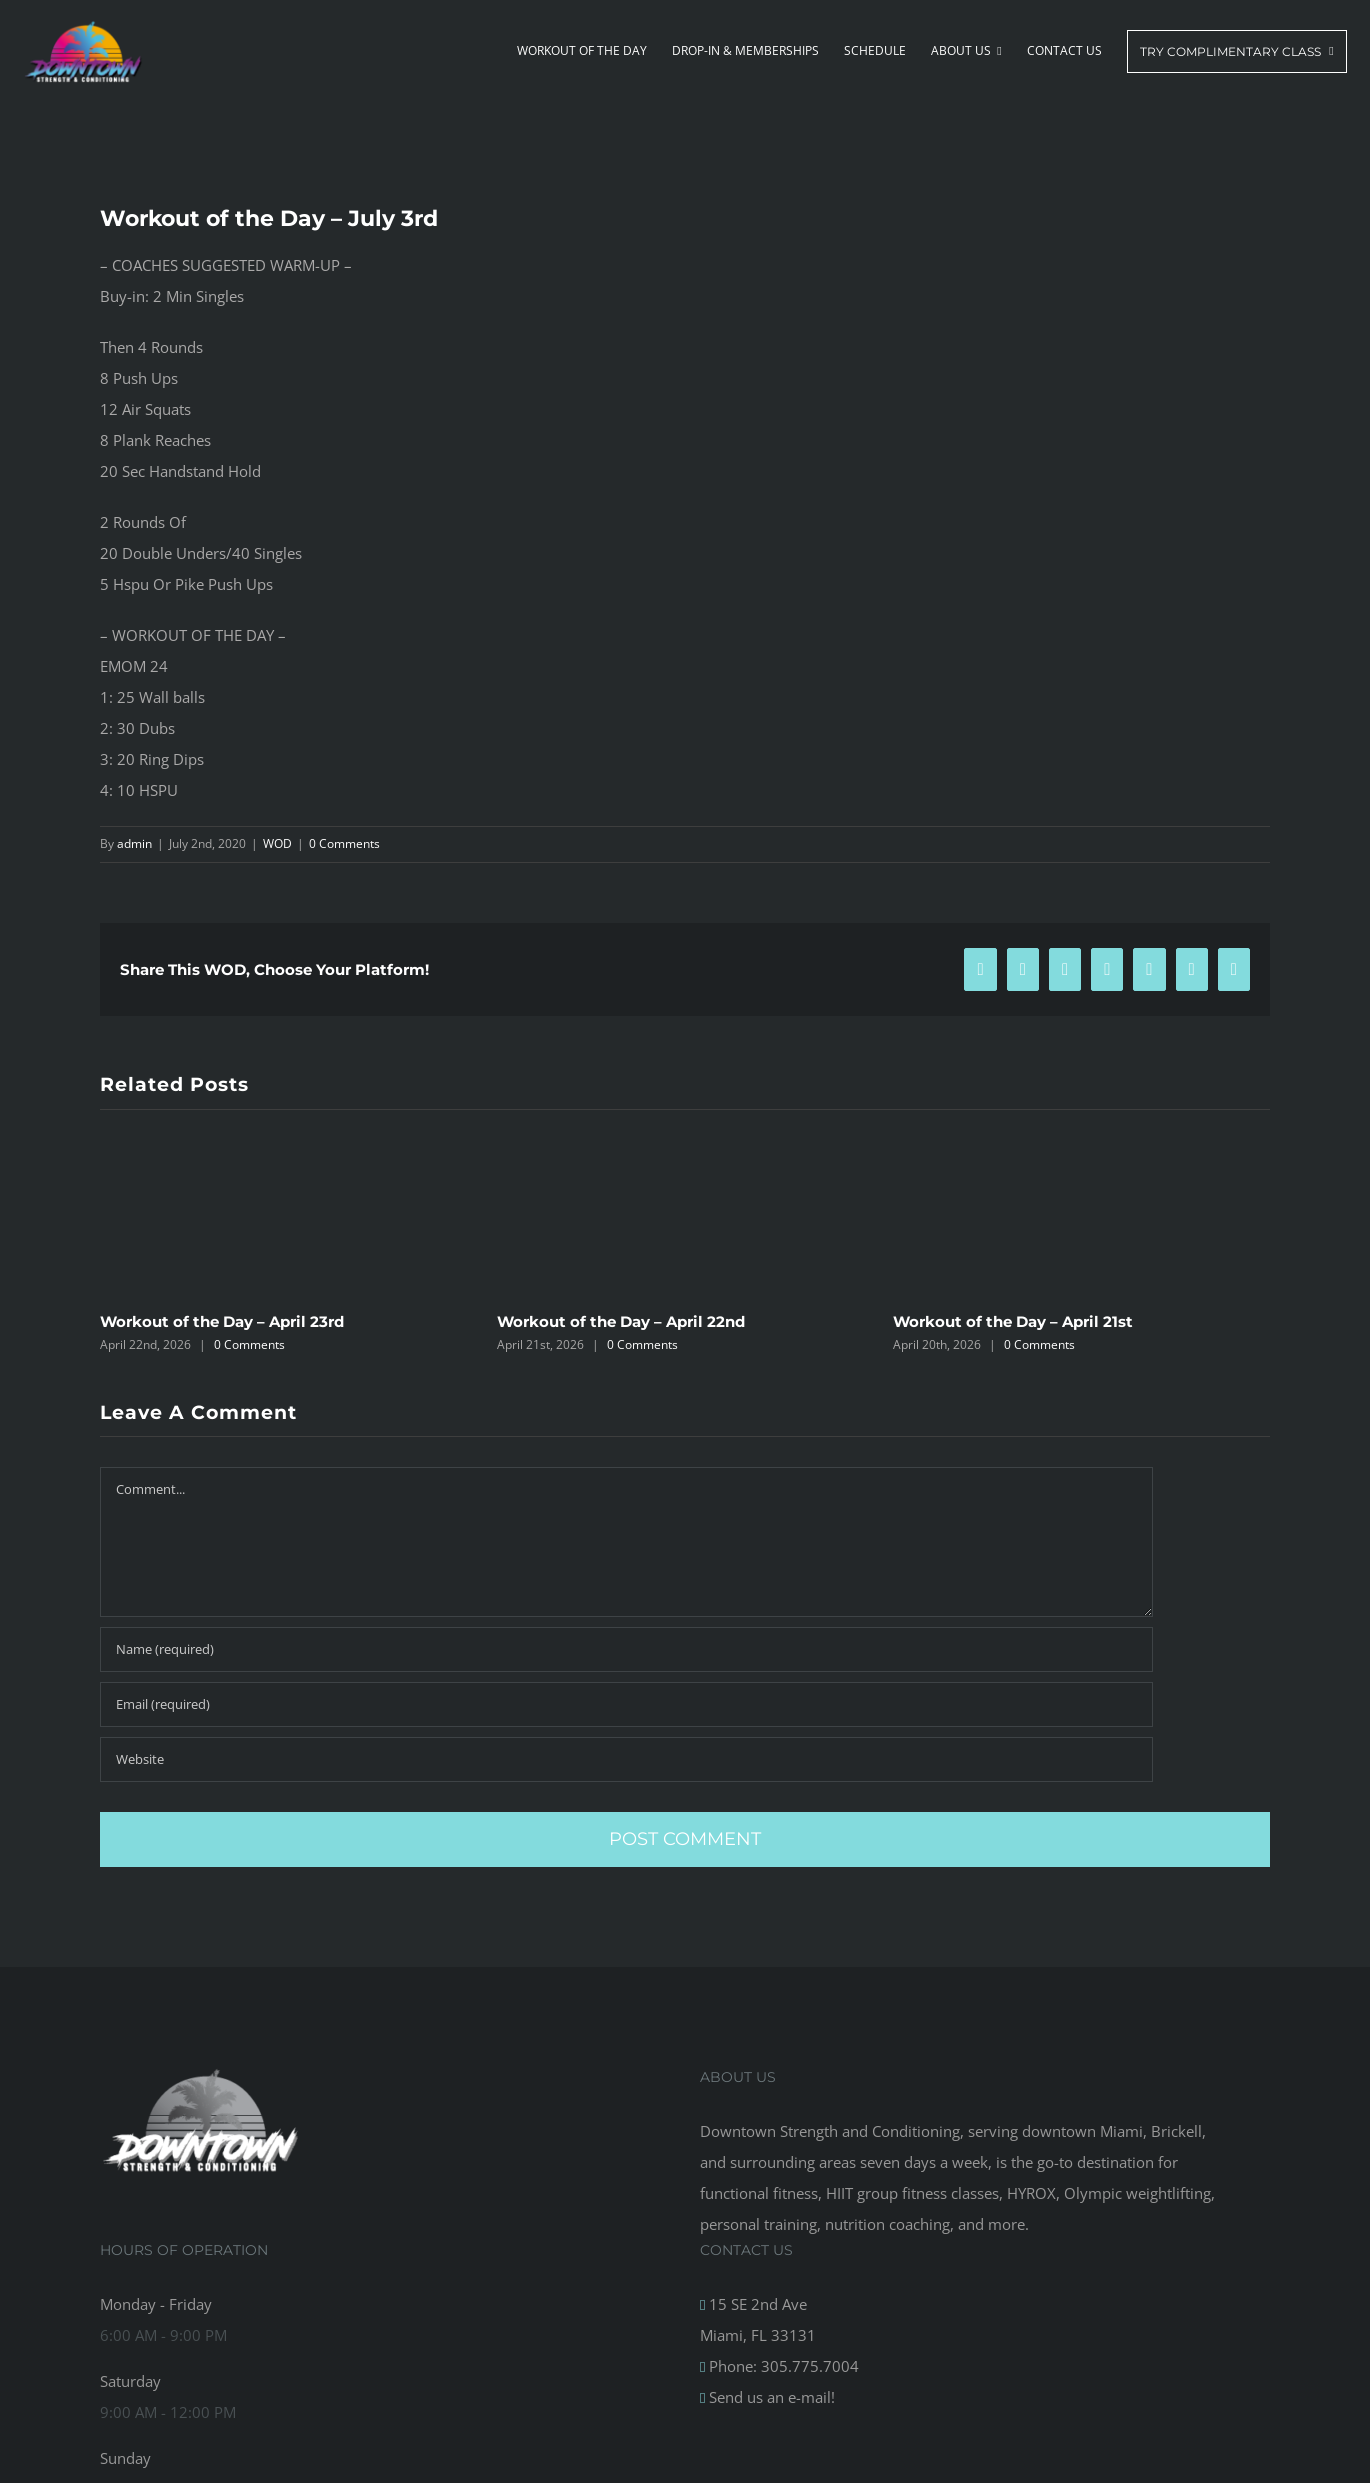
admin (134, 843)
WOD (277, 843)
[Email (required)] (626, 1704)
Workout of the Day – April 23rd (222, 1321)
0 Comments (344, 843)
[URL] (626, 1759)
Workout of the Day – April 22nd (621, 1321)
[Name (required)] (626, 1649)
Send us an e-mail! (770, 2397)
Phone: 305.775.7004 (782, 2366)
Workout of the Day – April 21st (1013, 1321)
